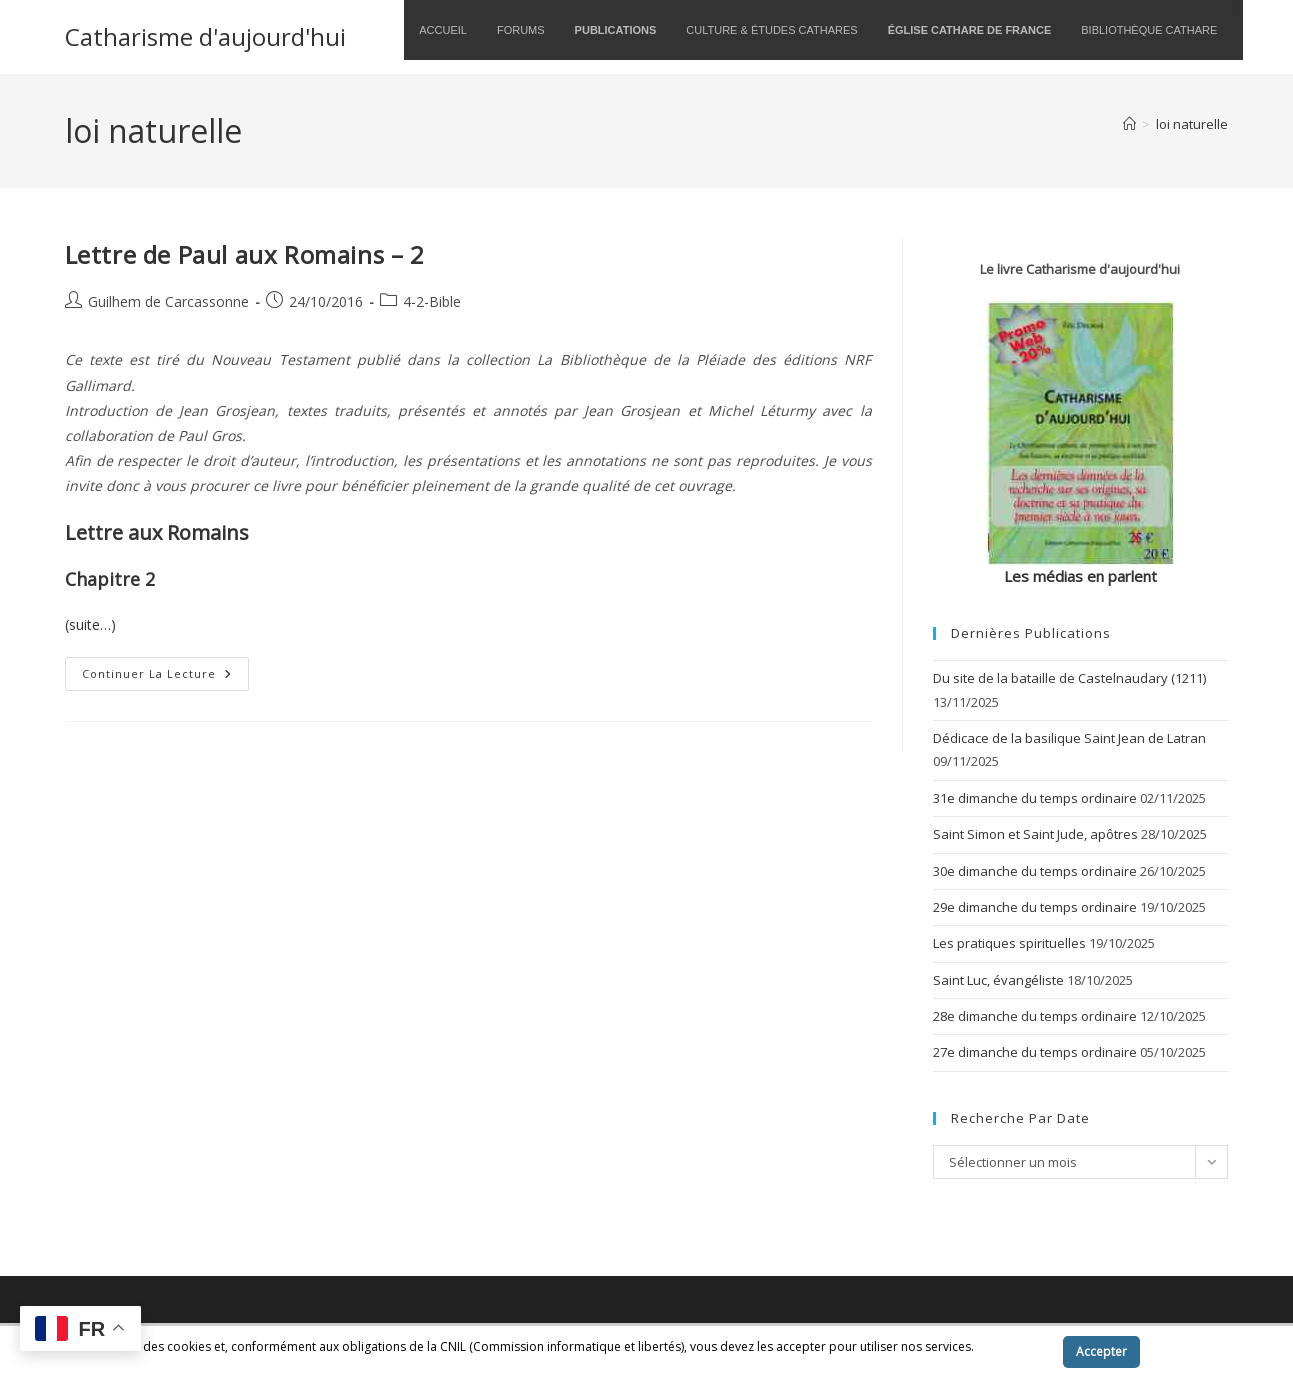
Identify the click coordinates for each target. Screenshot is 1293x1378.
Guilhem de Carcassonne (168, 301)
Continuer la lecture (165, 677)
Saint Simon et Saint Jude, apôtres (1035, 834)
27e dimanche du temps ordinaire (1035, 1052)
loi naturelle (1192, 124)
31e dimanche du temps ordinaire (1035, 798)
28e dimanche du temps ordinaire (1035, 1016)
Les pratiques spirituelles (1009, 943)
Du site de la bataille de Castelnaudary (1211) (1069, 678)
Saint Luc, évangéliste (998, 980)
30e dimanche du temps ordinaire (1035, 871)
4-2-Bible (432, 301)
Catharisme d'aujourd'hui (205, 36)
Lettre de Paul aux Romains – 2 (245, 254)
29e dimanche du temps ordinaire (1035, 907)
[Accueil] (1129, 124)
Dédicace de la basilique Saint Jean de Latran (1069, 738)
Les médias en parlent (1080, 576)
